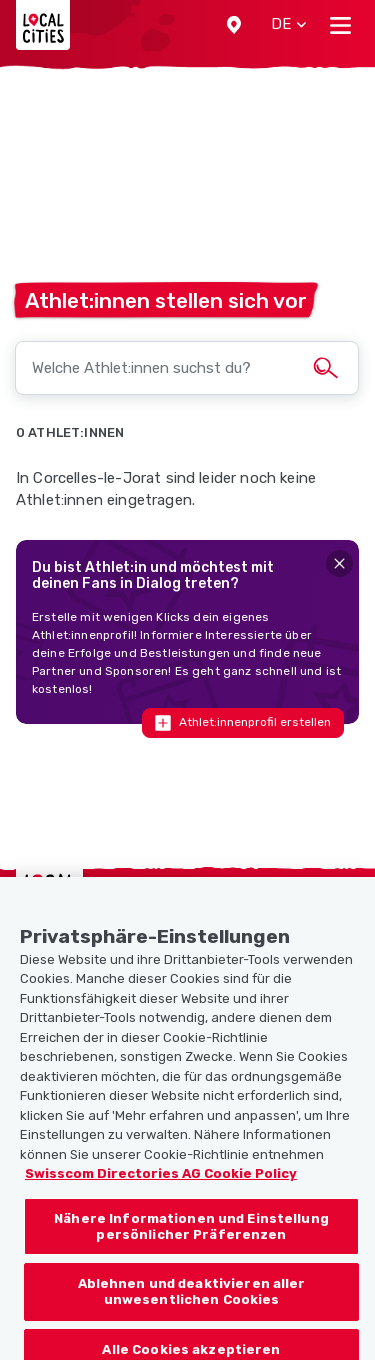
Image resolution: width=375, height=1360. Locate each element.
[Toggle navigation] (340, 25)
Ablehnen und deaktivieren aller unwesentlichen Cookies (192, 1305)
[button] (234, 25)
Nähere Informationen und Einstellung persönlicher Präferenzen (191, 1239)
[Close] (339, 563)
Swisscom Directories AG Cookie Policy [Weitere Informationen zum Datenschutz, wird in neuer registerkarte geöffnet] (161, 1187)
